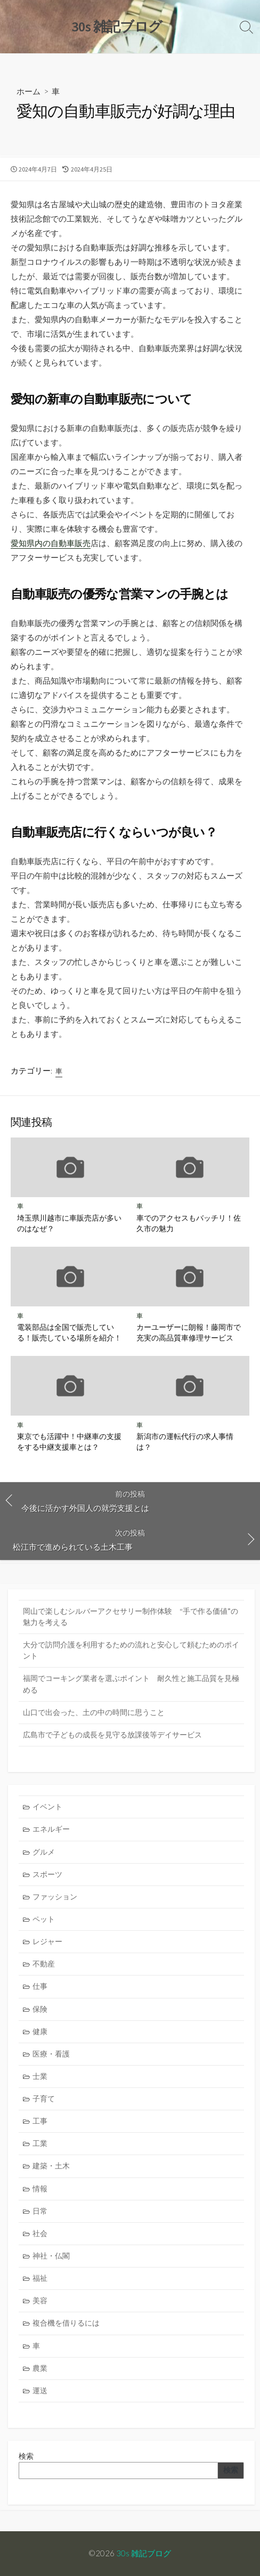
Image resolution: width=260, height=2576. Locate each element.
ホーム (28, 91)
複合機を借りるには (66, 2323)
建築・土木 (51, 2166)
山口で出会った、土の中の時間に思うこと (94, 1712)
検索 (26, 2456)
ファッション (54, 1896)
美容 (39, 2300)
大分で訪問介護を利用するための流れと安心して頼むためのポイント (131, 1650)
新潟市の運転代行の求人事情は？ (184, 1441)
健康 (39, 2031)
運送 (39, 2390)
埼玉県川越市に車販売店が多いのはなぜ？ (69, 1223)
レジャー (47, 1941)
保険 (39, 2009)
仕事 (39, 1986)
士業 (39, 2076)
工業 (39, 2143)
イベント (47, 1806)
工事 (39, 2121)
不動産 (43, 1964)
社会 (39, 2233)
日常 (39, 2211)
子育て (43, 2098)
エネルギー (51, 1829)
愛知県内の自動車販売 (51, 543)
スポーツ (47, 1874)
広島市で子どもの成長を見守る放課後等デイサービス (112, 1735)
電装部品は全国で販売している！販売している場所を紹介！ (69, 1332)
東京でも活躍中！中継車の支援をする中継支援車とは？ (69, 1441)
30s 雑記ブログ (143, 2553)
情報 (39, 2188)
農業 (39, 2368)
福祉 (39, 2278)
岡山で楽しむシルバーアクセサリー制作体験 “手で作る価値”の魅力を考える (130, 1616)
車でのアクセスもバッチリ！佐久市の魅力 (188, 1223)
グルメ (43, 1852)
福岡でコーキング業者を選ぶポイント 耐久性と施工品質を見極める (131, 1683)
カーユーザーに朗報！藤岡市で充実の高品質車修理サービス (188, 1332)
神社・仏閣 (51, 2256)
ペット (43, 1919)
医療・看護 (51, 2054)
